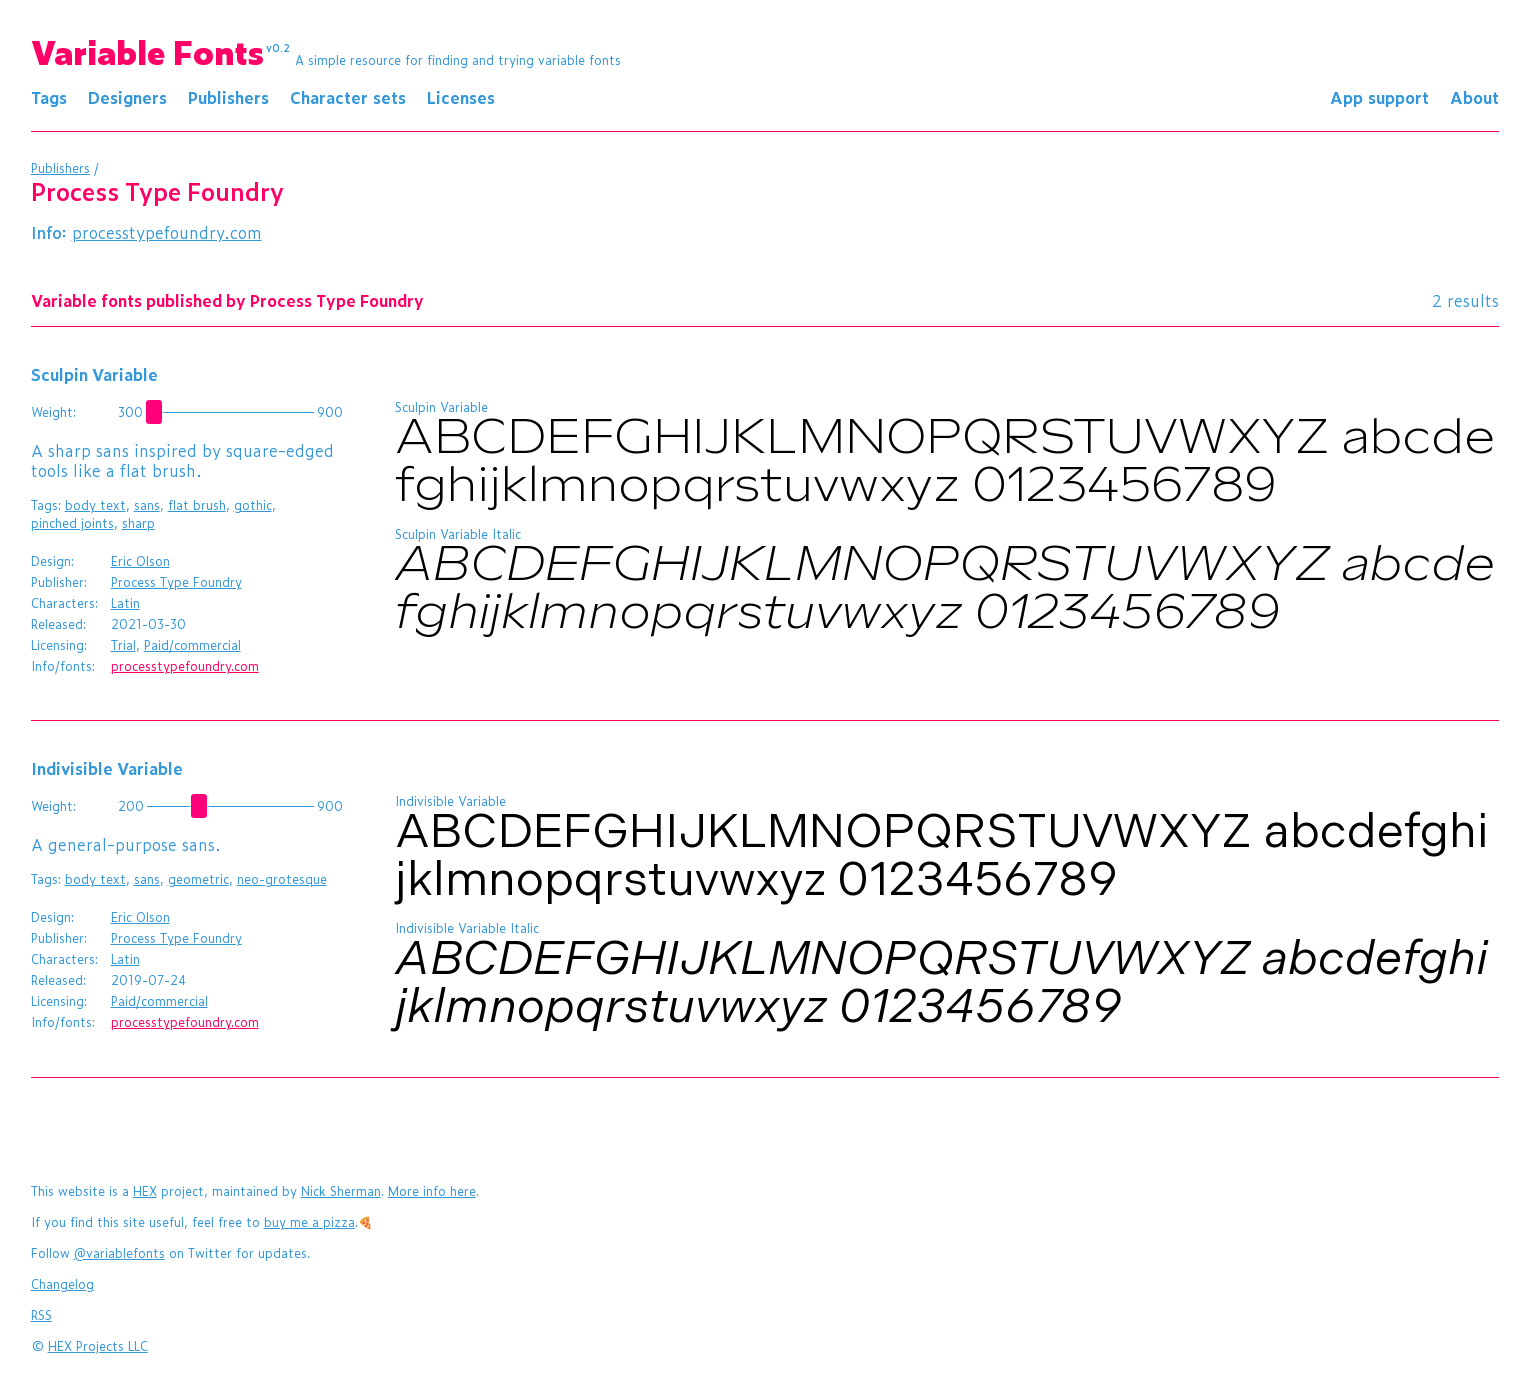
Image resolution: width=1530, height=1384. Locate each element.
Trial (123, 645)
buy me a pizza (309, 1222)
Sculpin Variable (94, 374)
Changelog (62, 1284)
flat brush (197, 505)
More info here (432, 1191)
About (1474, 97)
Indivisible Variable (107, 768)
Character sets (348, 97)
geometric (198, 879)
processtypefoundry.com (167, 232)
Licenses (461, 97)
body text (95, 505)
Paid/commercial (192, 645)
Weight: (53, 412)
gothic (253, 505)
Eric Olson (140, 561)
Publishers (228, 97)
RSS (41, 1315)
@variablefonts (119, 1253)
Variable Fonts (161, 51)
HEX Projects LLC (98, 1346)
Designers (127, 97)
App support (1379, 97)
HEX (145, 1191)
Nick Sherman (341, 1191)
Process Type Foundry (176, 582)
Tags (49, 97)
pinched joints (72, 523)
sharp (138, 523)
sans (147, 505)
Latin (125, 603)
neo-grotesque (282, 879)
